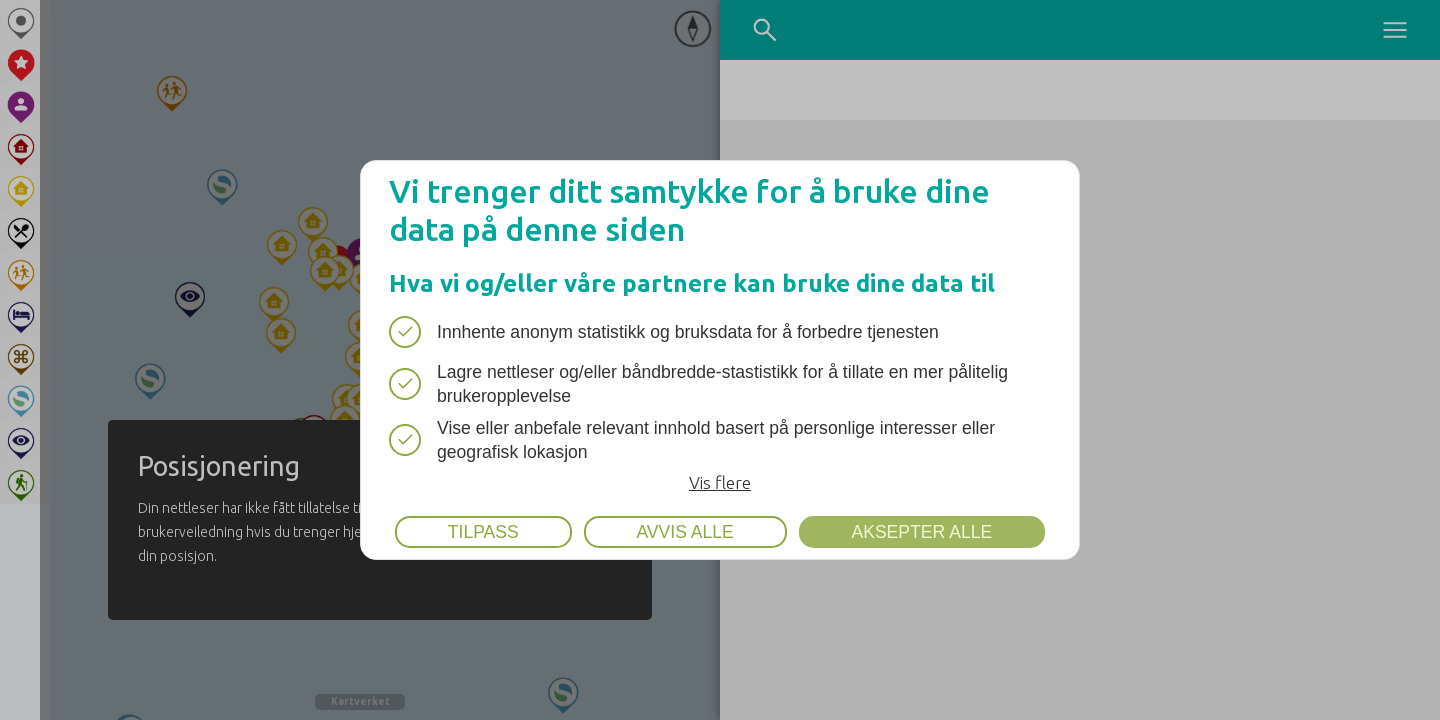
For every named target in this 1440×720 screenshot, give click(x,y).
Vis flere (720, 482)
